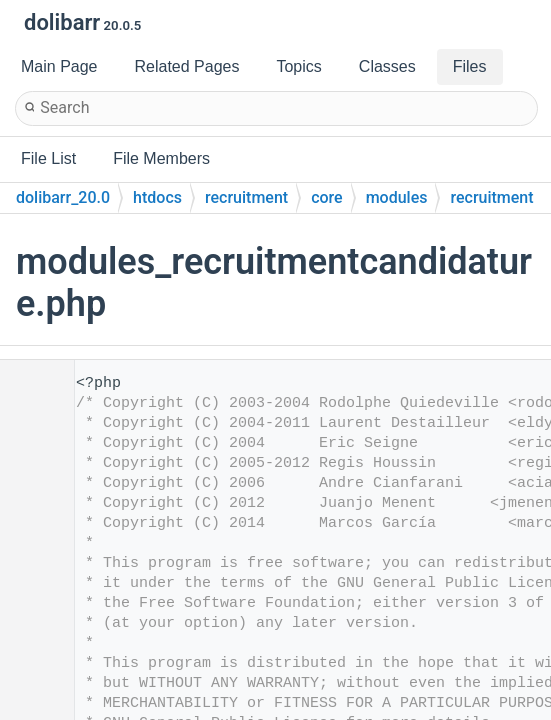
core (327, 197)
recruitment (246, 197)
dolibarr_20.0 (63, 197)
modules (397, 197)
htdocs (157, 197)
